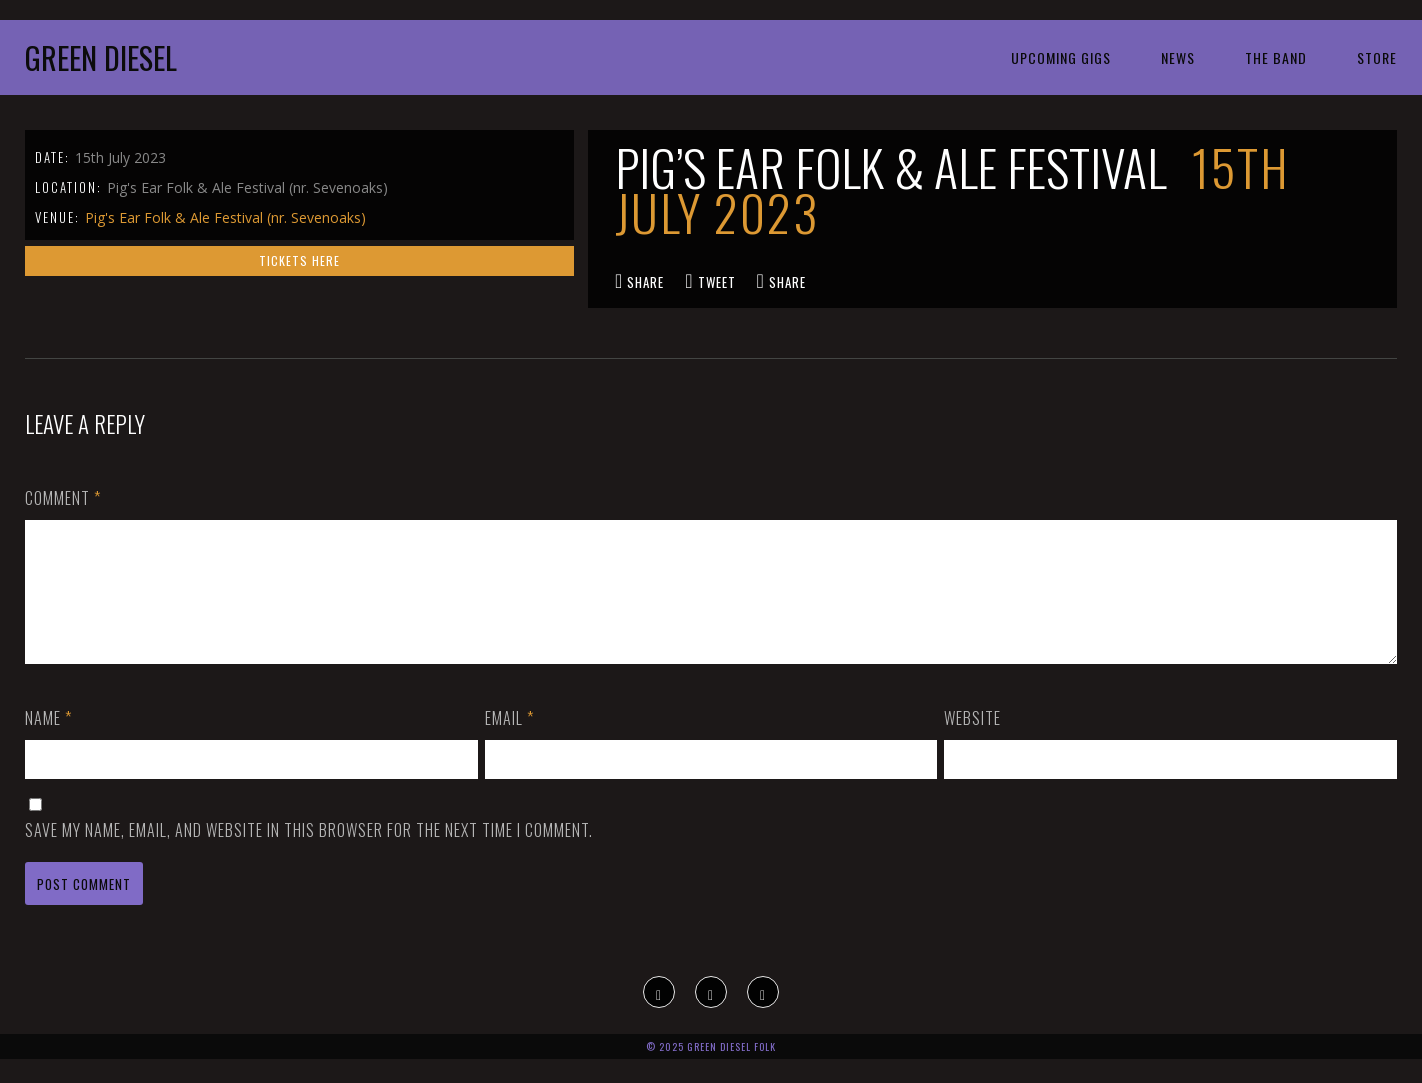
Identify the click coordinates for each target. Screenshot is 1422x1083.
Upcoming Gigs (1061, 57)
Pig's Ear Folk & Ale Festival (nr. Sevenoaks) (225, 217)
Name (48, 742)
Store (1377, 57)
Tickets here (299, 260)
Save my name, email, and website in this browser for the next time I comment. (309, 854)
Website (972, 742)
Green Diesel (101, 57)
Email (509, 742)
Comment (63, 498)
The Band (1276, 57)
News (1178, 57)
